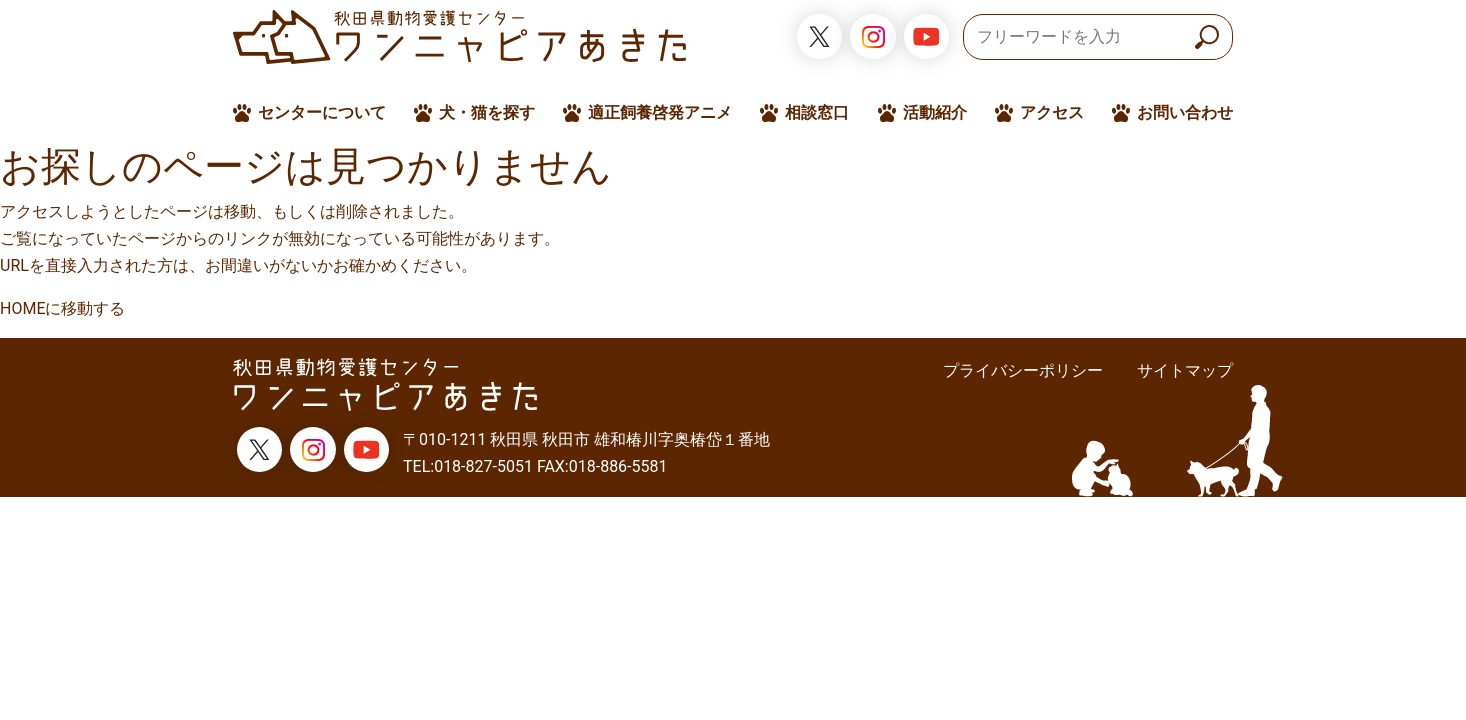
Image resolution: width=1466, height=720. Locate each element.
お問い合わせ (1185, 112)
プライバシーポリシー (1023, 370)
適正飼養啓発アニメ (660, 112)
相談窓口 (817, 112)
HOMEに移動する (62, 308)
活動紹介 (935, 112)
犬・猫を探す (487, 112)
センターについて (322, 112)
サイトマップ (1185, 370)
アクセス (1052, 112)
